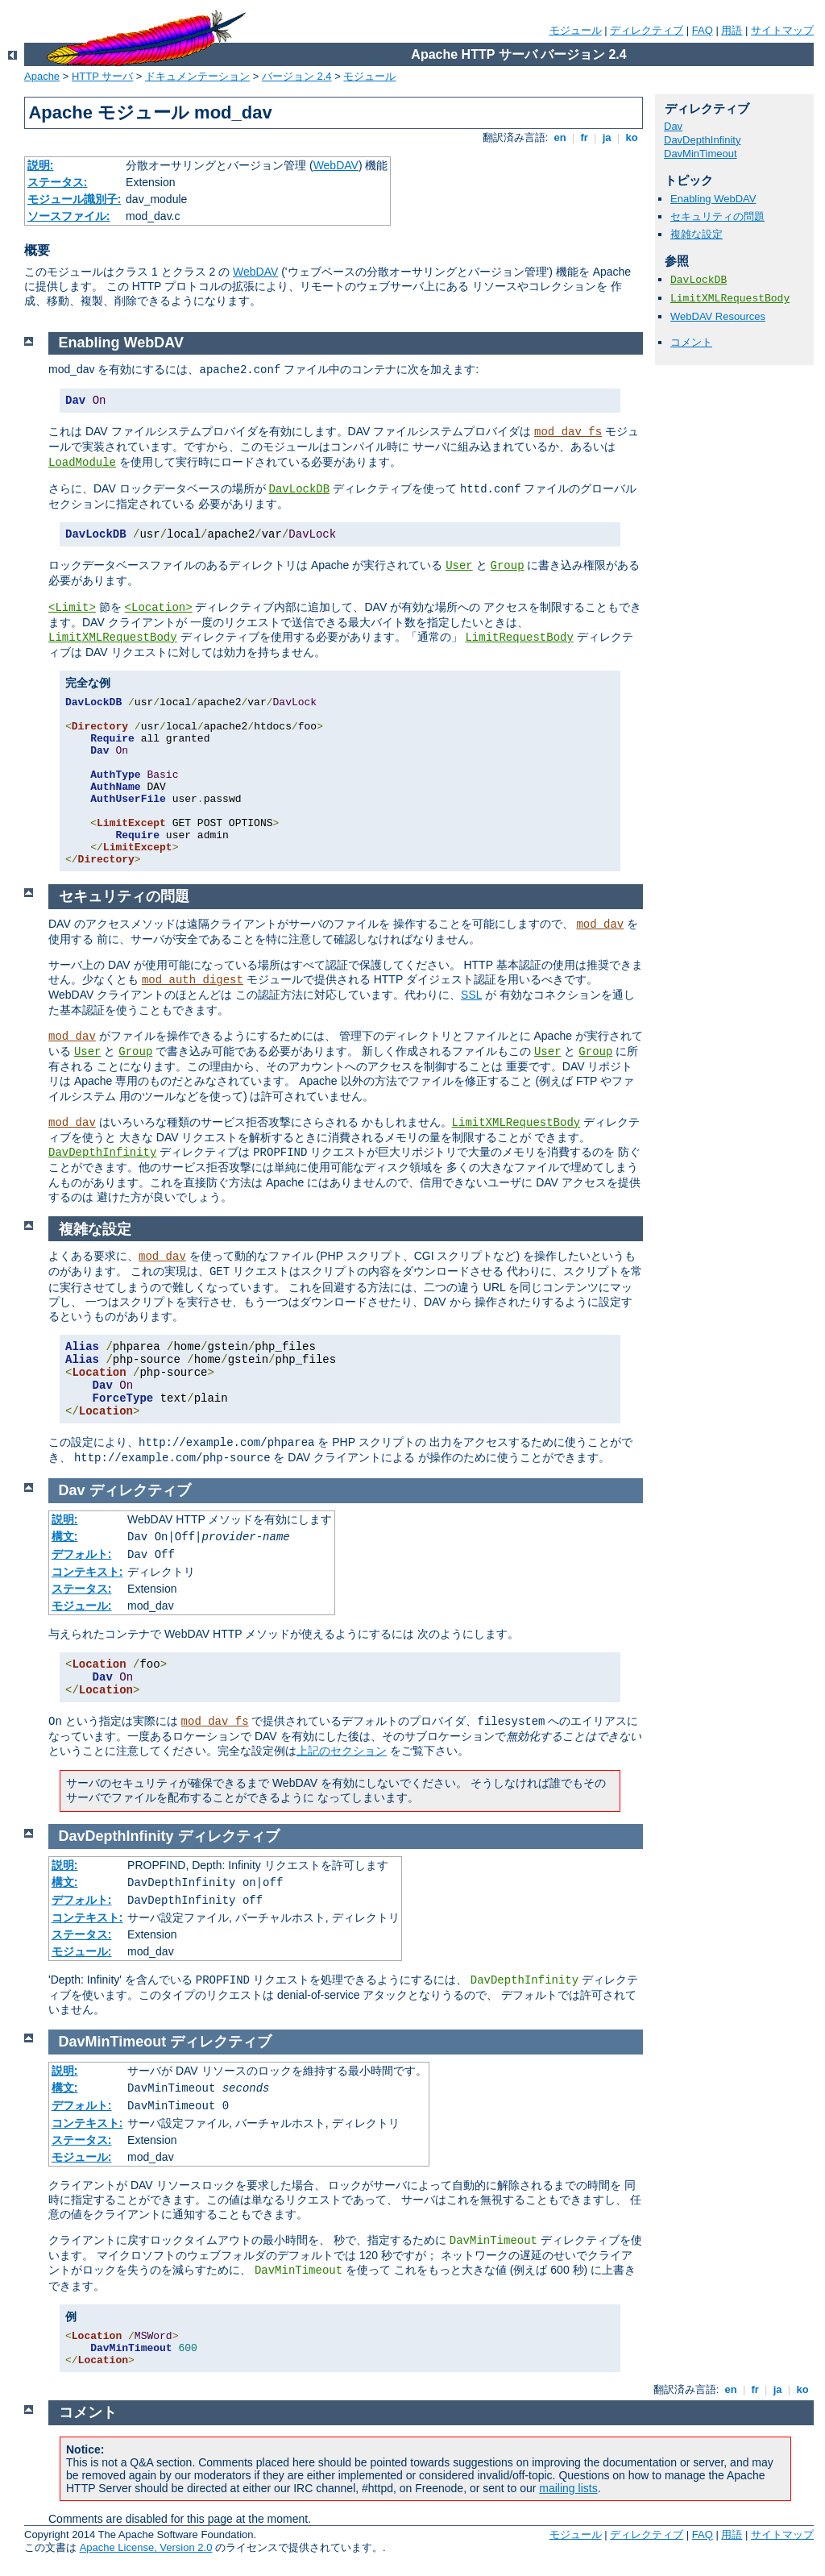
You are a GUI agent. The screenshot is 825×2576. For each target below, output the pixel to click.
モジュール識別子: (74, 199)
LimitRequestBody (519, 637)
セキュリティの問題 (717, 216)
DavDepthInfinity (702, 140)
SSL (471, 994)
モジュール (575, 30)
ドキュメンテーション (197, 76)
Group (507, 565)
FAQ (702, 30)
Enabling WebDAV (713, 199)
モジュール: (82, 1605)
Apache (42, 76)
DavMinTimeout (700, 153)
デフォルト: (82, 1554)
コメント (691, 342)
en (560, 137)
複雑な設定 (696, 234)
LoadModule (82, 462)
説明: (40, 165)
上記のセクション (341, 1750)
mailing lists (568, 2488)
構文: (65, 1536)
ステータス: (57, 182)
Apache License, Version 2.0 (146, 2547)
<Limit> (72, 607)
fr (584, 137)
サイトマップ (782, 30)
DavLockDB (698, 280)
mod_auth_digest (192, 980)
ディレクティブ (646, 30)
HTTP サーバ (102, 76)
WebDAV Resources (717, 316)
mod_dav (600, 924)
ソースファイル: (68, 216)
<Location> (159, 607)
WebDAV (336, 165)
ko (632, 137)
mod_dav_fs (568, 432)
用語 (731, 30)
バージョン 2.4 (297, 76)
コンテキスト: (87, 1571)
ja (606, 137)
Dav (673, 126)
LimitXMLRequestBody (730, 299)
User (459, 565)
